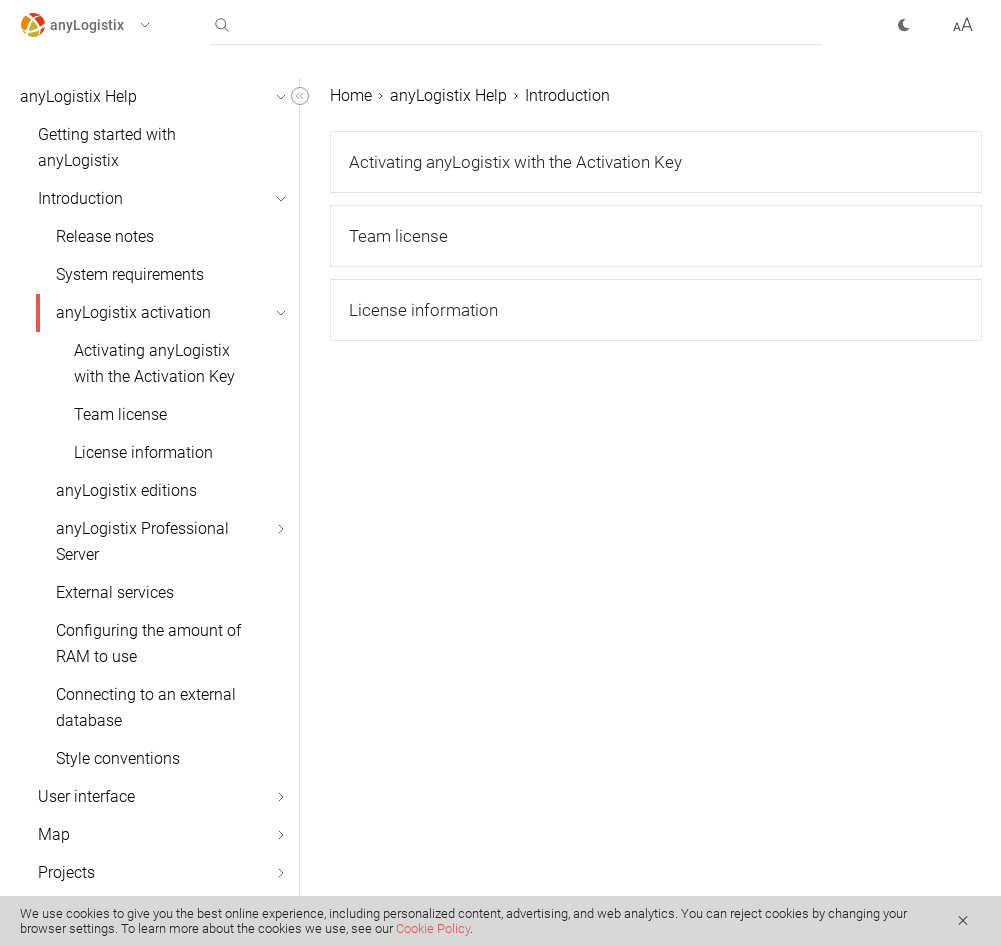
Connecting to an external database (146, 707)
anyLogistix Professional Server (142, 541)
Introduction (80, 198)
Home (351, 95)
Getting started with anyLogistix (107, 147)
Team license (120, 414)
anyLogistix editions (126, 490)
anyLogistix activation (133, 312)
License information (143, 452)
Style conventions (118, 758)
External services (115, 592)
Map (54, 834)
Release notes (105, 236)
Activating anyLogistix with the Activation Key (154, 363)
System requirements (130, 274)
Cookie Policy (433, 928)
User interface (86, 796)
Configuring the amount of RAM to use (148, 643)
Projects (66, 872)
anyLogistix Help (78, 96)
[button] (103, 25)
